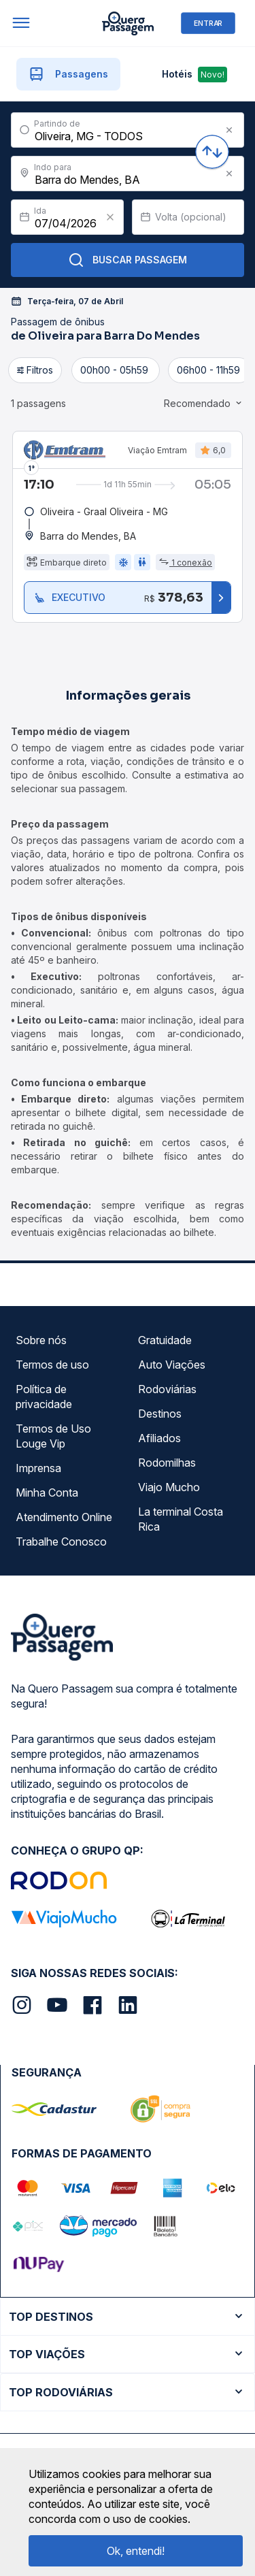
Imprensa (38, 1468)
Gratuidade (165, 1340)
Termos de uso (52, 1364)
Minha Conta (47, 1492)
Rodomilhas (167, 1462)
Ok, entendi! (136, 2551)
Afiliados (159, 1438)
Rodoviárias (167, 1389)
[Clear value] (110, 217)
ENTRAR (208, 22)
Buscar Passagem (127, 260)
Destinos (160, 1413)
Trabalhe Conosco (61, 1541)
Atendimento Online (64, 1517)
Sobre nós (41, 1340)
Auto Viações (171, 1364)
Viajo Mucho (169, 1487)
